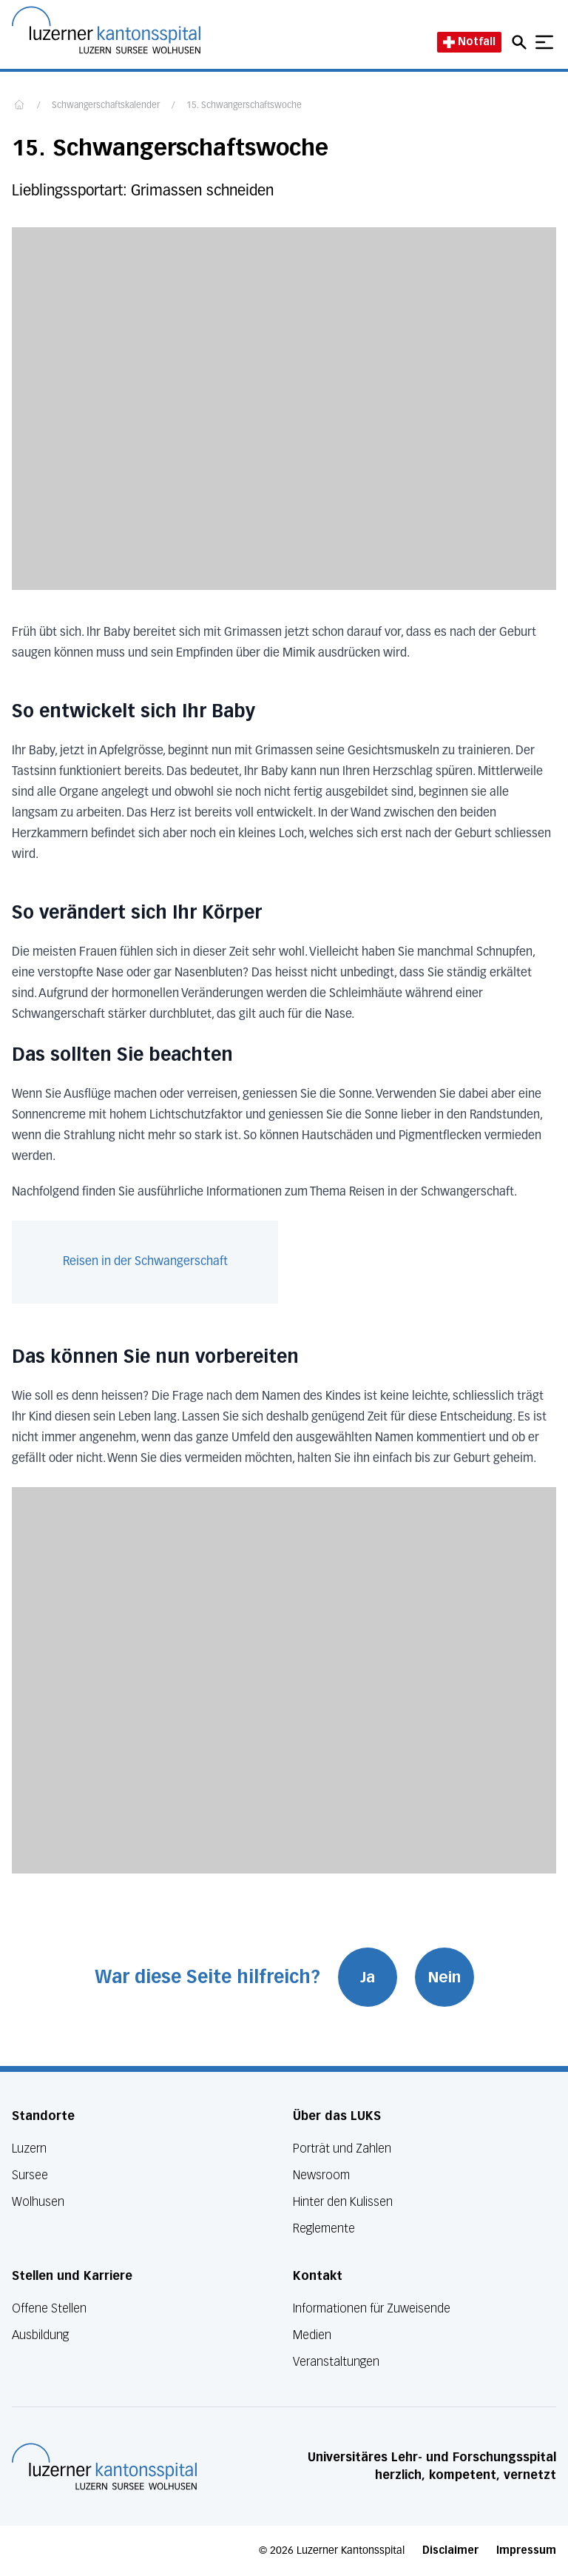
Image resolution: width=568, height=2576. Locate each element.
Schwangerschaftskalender (106, 105)
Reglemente (324, 2228)
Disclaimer (450, 2550)
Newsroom (321, 2175)
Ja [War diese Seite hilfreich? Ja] (367, 1977)
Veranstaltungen (336, 2362)
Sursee (30, 2175)
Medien (312, 2335)
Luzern (29, 2148)
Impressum (526, 2550)
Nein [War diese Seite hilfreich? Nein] (444, 1977)
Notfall (469, 42)
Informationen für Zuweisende (371, 2308)
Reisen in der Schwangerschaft (145, 1262)
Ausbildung (40, 2335)
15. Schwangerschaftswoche (244, 105)
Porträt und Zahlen (342, 2148)
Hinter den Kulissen (343, 2202)
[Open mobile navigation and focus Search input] (521, 42)
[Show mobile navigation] (544, 42)
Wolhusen (38, 2202)
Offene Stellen (49, 2308)
